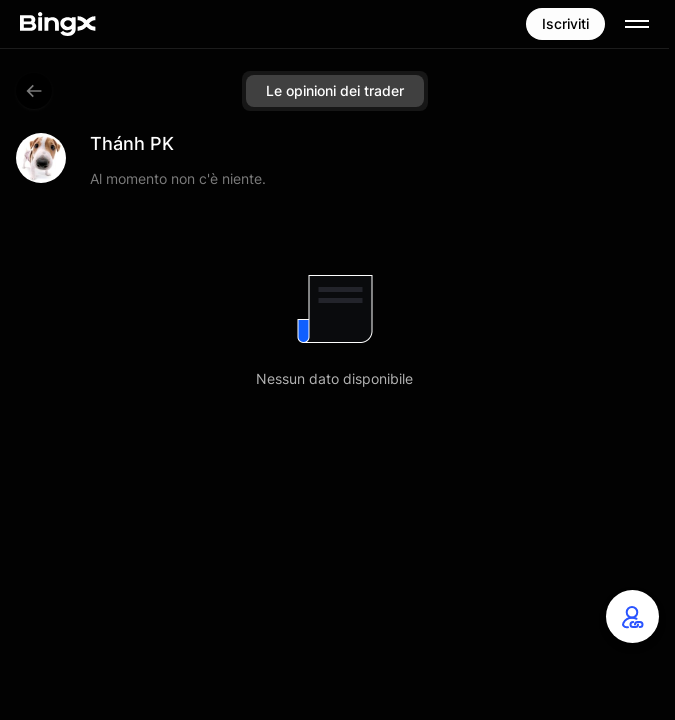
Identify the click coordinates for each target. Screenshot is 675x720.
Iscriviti (565, 23)
